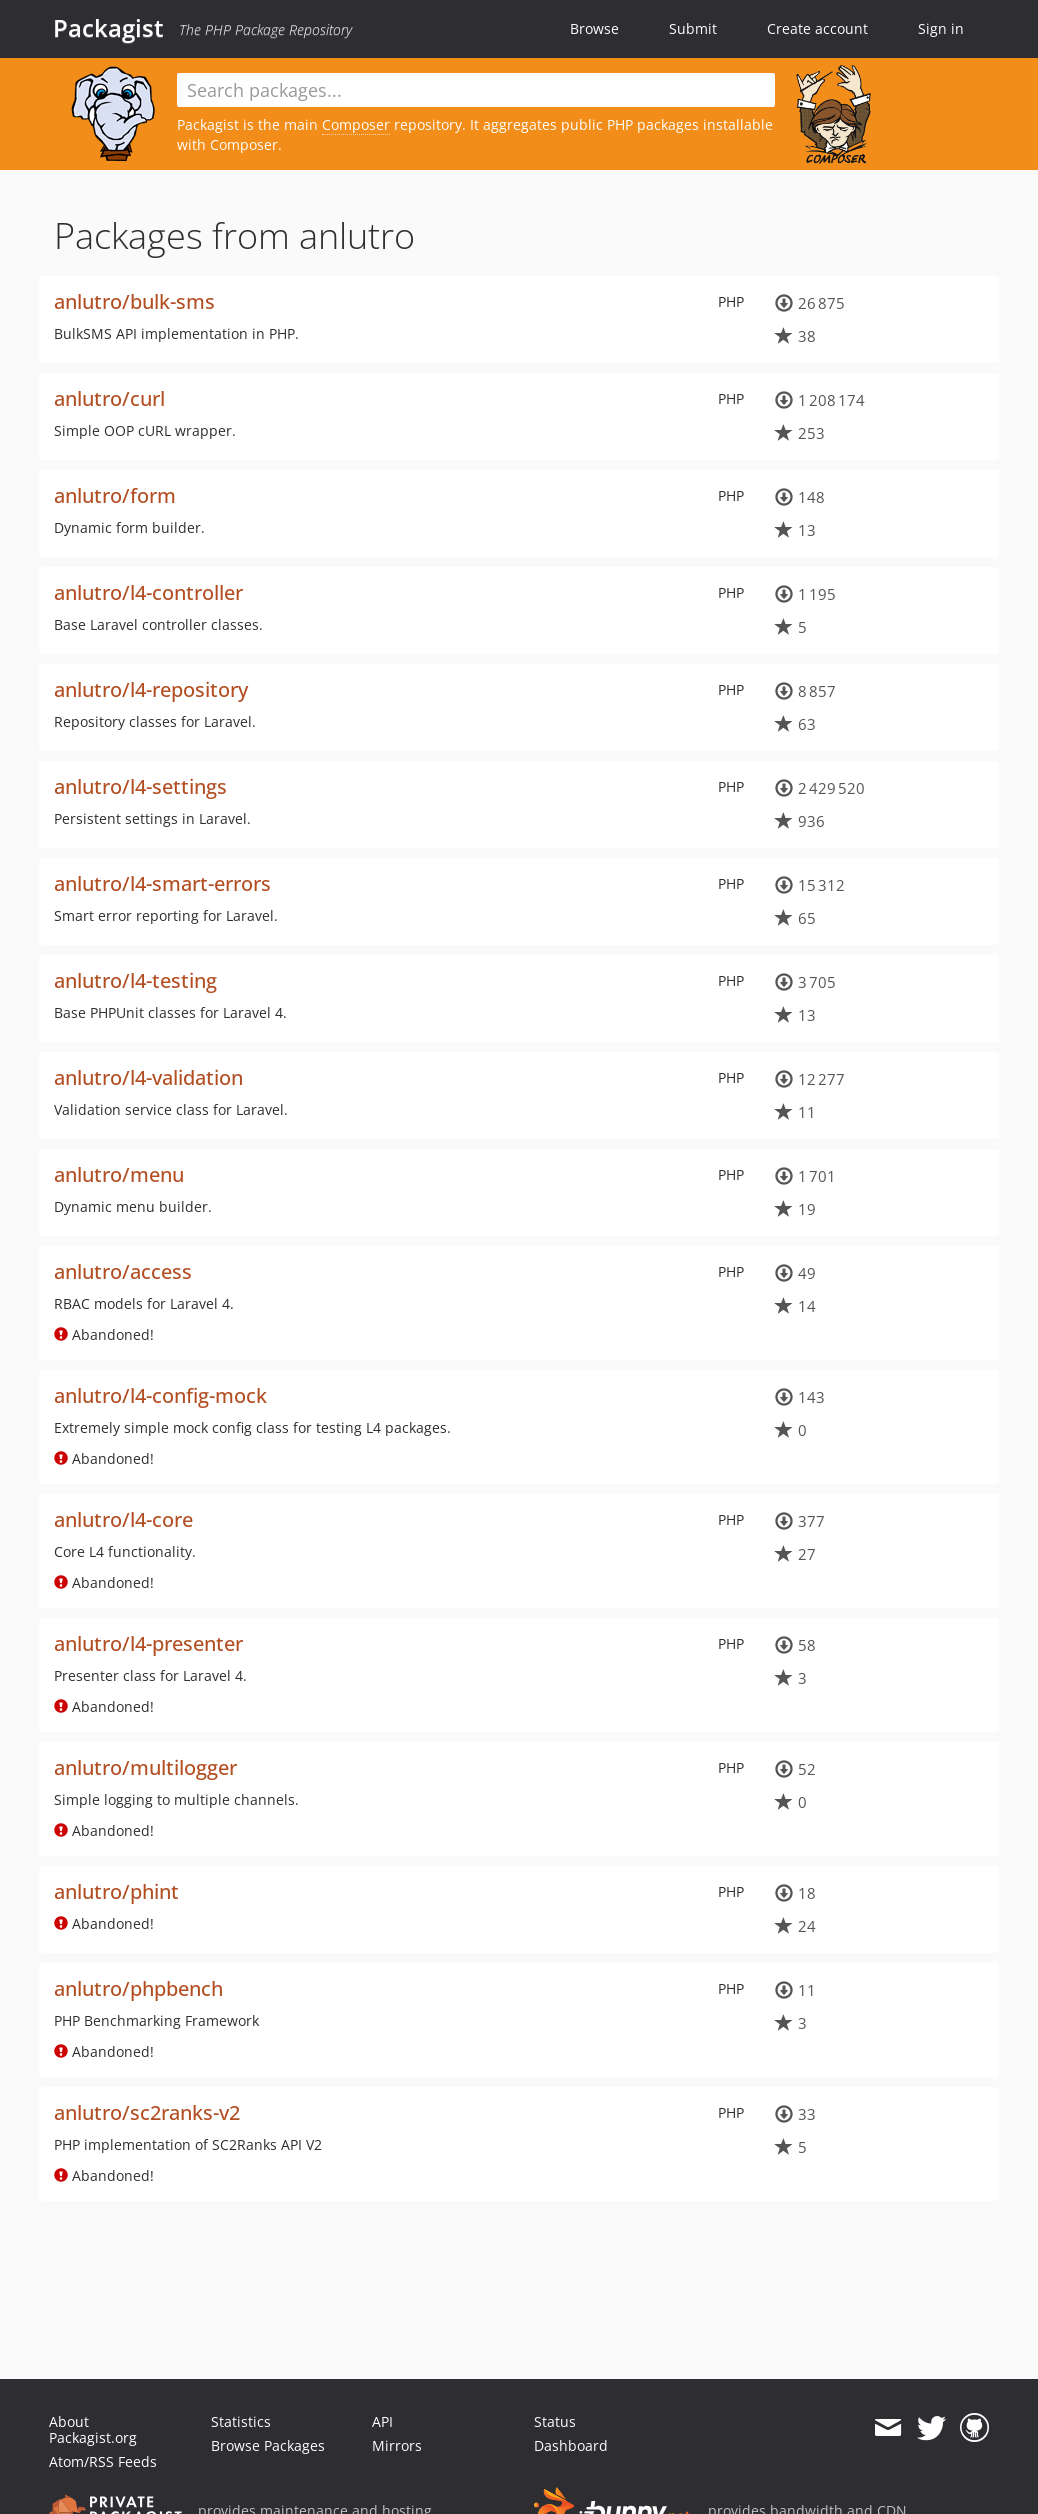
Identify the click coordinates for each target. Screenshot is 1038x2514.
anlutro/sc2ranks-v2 (147, 2112)
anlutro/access (123, 1271)
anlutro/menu (119, 1174)
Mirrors (397, 2445)
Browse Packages (268, 2445)
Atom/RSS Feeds (103, 2461)
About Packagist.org (93, 2429)
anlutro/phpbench (138, 1988)
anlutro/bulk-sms (134, 301)
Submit (693, 28)
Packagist (108, 28)
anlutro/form (115, 495)
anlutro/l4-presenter (148, 1643)
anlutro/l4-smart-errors (162, 883)
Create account (817, 28)
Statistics (241, 2421)
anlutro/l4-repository (151, 689)
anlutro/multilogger (145, 1767)
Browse (594, 28)
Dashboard (571, 2445)
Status (555, 2421)
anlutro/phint (116, 1891)
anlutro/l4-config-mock (160, 1395)
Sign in (941, 28)
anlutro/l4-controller (148, 592)
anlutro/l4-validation (148, 1077)
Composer (356, 124)
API (382, 2421)
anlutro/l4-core (123, 1519)
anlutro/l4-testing (135, 980)
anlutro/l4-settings (140, 786)
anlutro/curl (109, 398)
